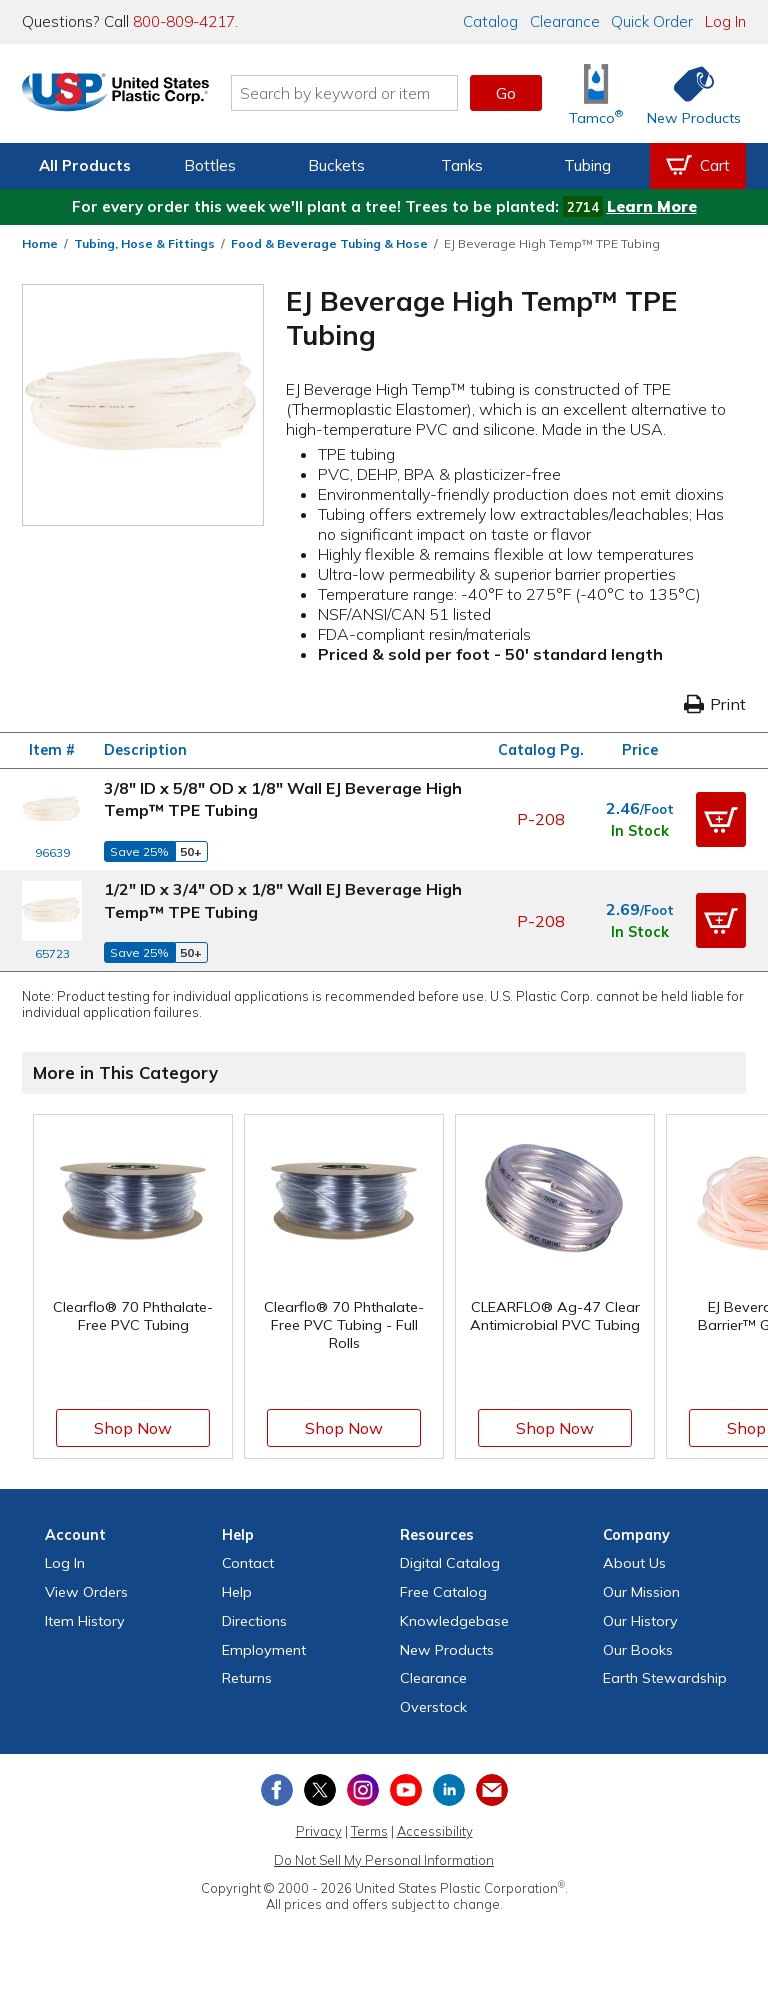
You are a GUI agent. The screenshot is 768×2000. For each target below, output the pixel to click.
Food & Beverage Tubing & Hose (329, 243)
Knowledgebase (454, 1621)
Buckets (336, 165)
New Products (447, 1650)
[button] (721, 820)
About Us (634, 1563)
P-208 (541, 819)
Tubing (587, 165)
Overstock (433, 1707)
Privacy (319, 1831)
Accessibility (435, 1831)
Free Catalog (443, 1592)
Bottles (210, 165)
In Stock (640, 831)
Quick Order (652, 21)
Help (237, 1592)
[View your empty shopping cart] (698, 166)
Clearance (565, 21)
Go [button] (506, 93)
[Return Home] (140, 97)
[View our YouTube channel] (406, 1790)
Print (715, 704)
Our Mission (641, 1592)
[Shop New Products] (687, 93)
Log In (725, 21)
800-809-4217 (184, 21)
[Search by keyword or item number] (369, 93)
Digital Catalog (450, 1563)
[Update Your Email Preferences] (492, 1790)
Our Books (638, 1650)
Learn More (652, 206)
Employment (264, 1650)
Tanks (462, 165)
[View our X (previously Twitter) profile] (320, 1790)
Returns (247, 1678)
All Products (85, 165)
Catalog (490, 21)
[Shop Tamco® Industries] (596, 93)
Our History (640, 1621)
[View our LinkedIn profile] (449, 1790)
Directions (254, 1621)
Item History (85, 1621)
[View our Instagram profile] (363, 1790)
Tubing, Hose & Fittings (144, 243)
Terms (369, 1831)
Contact (248, 1563)
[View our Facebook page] (277, 1790)
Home (40, 243)
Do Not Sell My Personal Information (384, 1860)
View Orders (86, 1592)
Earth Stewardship (665, 1678)
